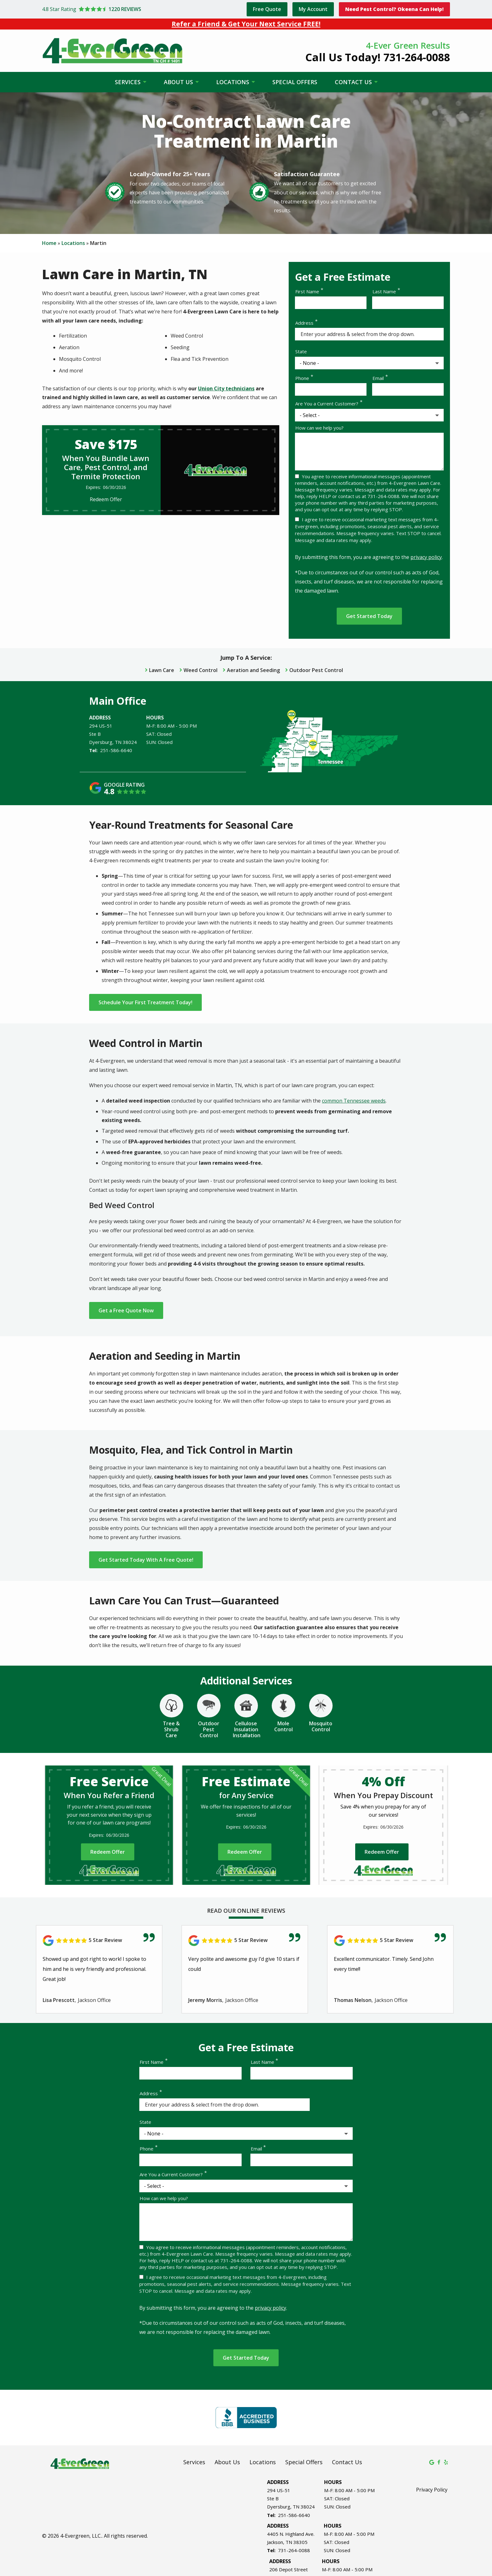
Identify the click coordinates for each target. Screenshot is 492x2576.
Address (304, 323)
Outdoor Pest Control (316, 670)
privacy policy (426, 557)
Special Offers (294, 82)
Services (128, 82)
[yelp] (446, 2461)
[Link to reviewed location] (99, 1939)
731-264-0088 (294, 2549)
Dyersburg (100, 742)
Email (378, 378)
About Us (179, 82)
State (301, 351)
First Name (307, 291)
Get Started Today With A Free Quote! (146, 1559)
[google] (432, 2461)
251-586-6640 (116, 750)
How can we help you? (319, 428)
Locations (233, 82)
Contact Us (354, 82)
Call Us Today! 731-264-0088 (377, 57)
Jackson (275, 2541)
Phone (302, 378)
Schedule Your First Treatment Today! (145, 1002)
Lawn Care (161, 670)
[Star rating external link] (143, 9)
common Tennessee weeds (354, 1100)
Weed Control (200, 670)
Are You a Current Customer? (326, 403)
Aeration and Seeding (253, 670)
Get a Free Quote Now (126, 1310)
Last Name (384, 291)
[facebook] (439, 2461)
